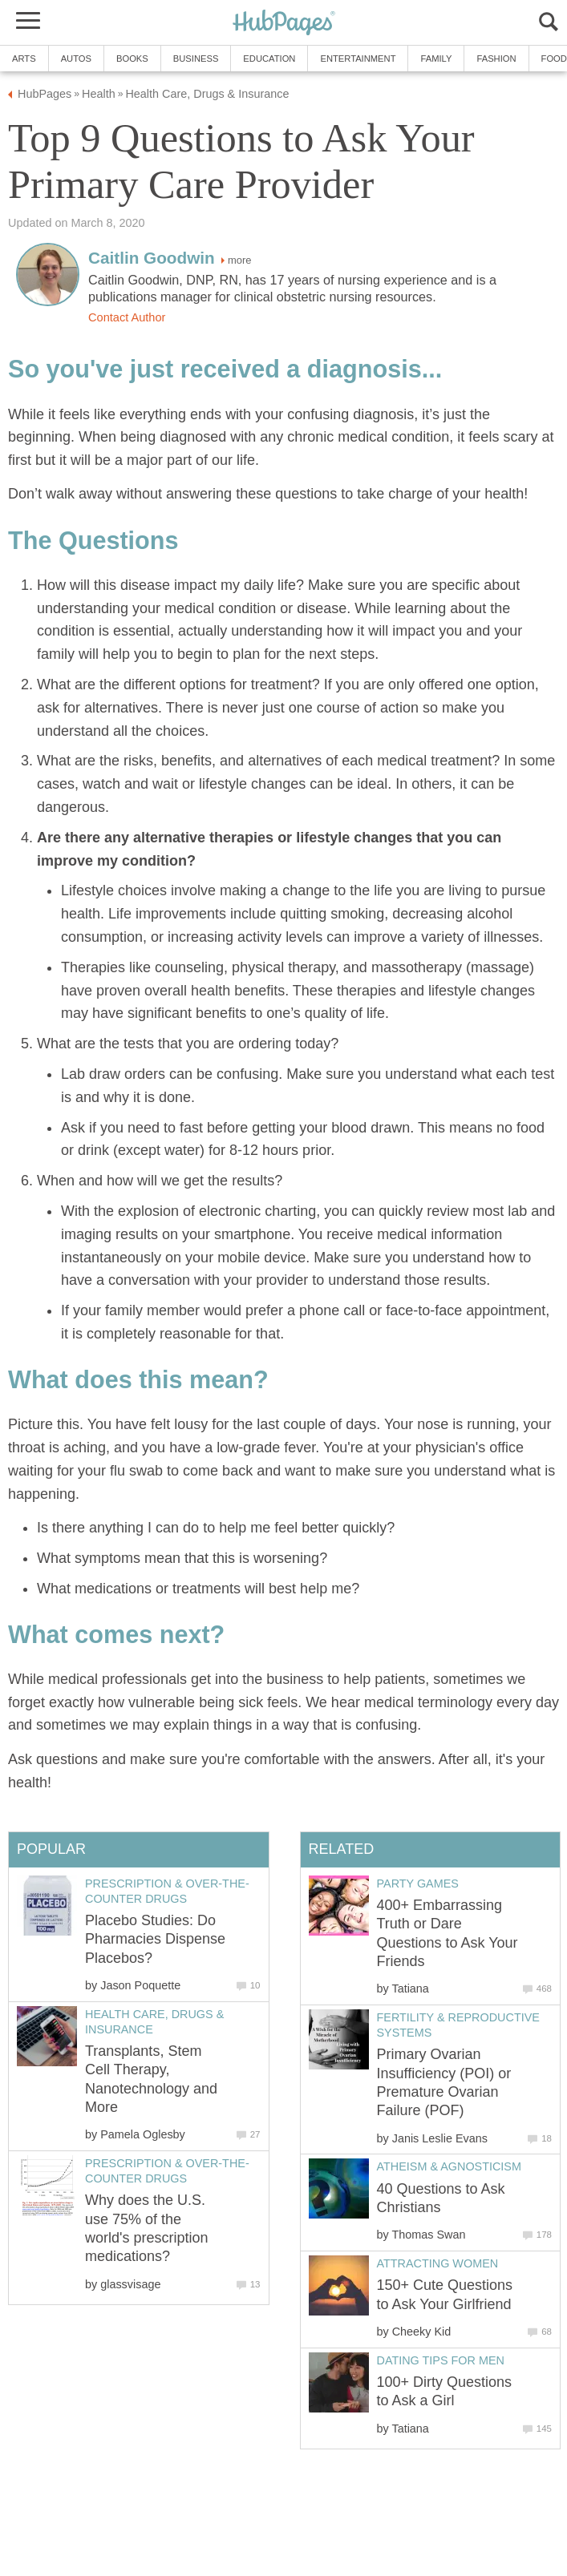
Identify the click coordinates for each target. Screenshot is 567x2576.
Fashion (496, 58)
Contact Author (126, 317)
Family (436, 58)
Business (196, 58)
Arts (24, 58)
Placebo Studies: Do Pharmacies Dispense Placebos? (155, 1939)
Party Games (418, 1883)
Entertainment (357, 58)
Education (269, 58)
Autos (76, 58)
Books (132, 58)
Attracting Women (438, 2263)
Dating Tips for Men (440, 2360)
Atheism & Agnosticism (449, 2166)
